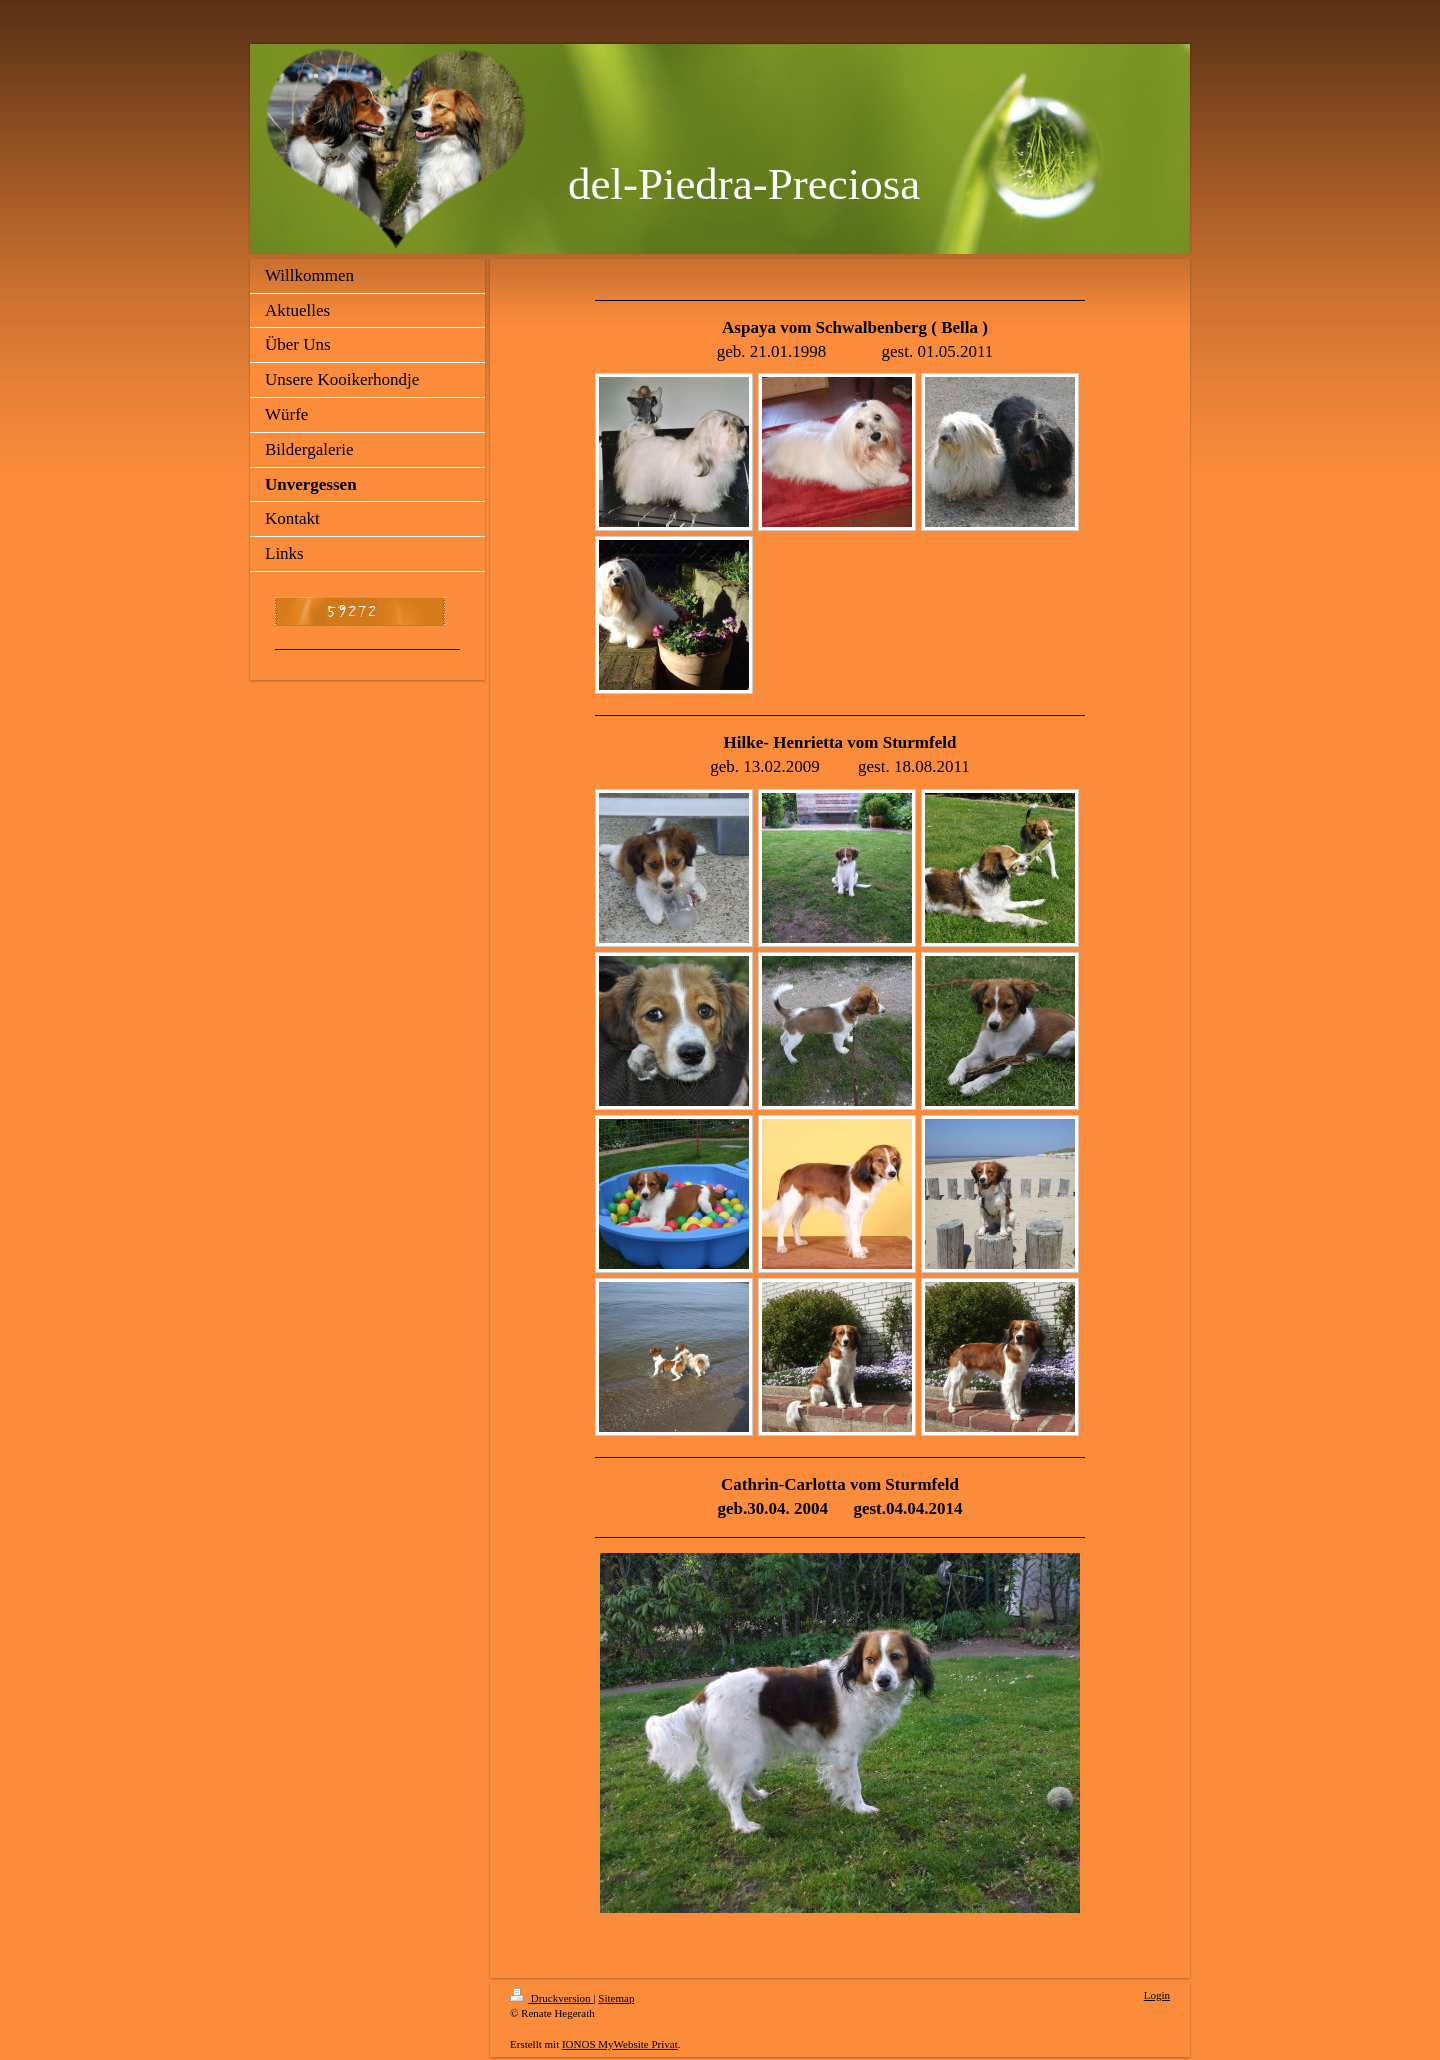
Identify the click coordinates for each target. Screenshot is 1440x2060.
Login (1157, 1995)
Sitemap (616, 1998)
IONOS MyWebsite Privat (620, 2044)
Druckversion (551, 1998)
